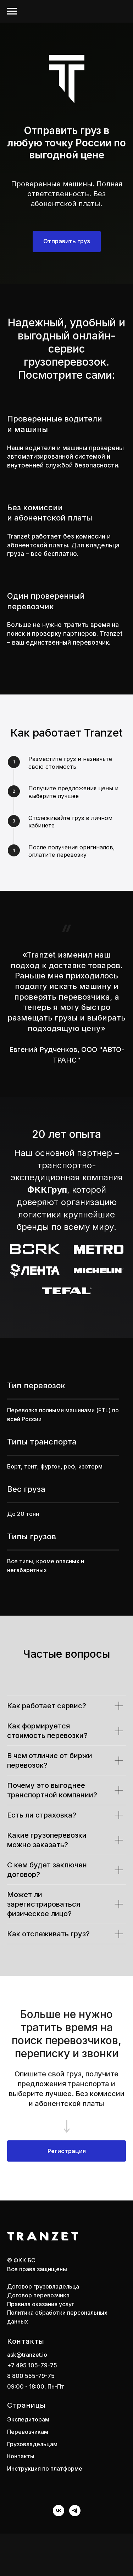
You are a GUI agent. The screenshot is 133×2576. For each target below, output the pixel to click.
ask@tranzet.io (27, 2354)
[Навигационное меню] (12, 11)
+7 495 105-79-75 (32, 2365)
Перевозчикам (27, 2431)
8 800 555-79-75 (31, 2375)
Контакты (20, 2456)
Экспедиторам (28, 2419)
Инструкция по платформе (44, 2468)
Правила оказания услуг (40, 2304)
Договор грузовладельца (43, 2286)
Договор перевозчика (38, 2295)
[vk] (58, 2510)
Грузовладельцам (32, 2444)
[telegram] (75, 2510)
